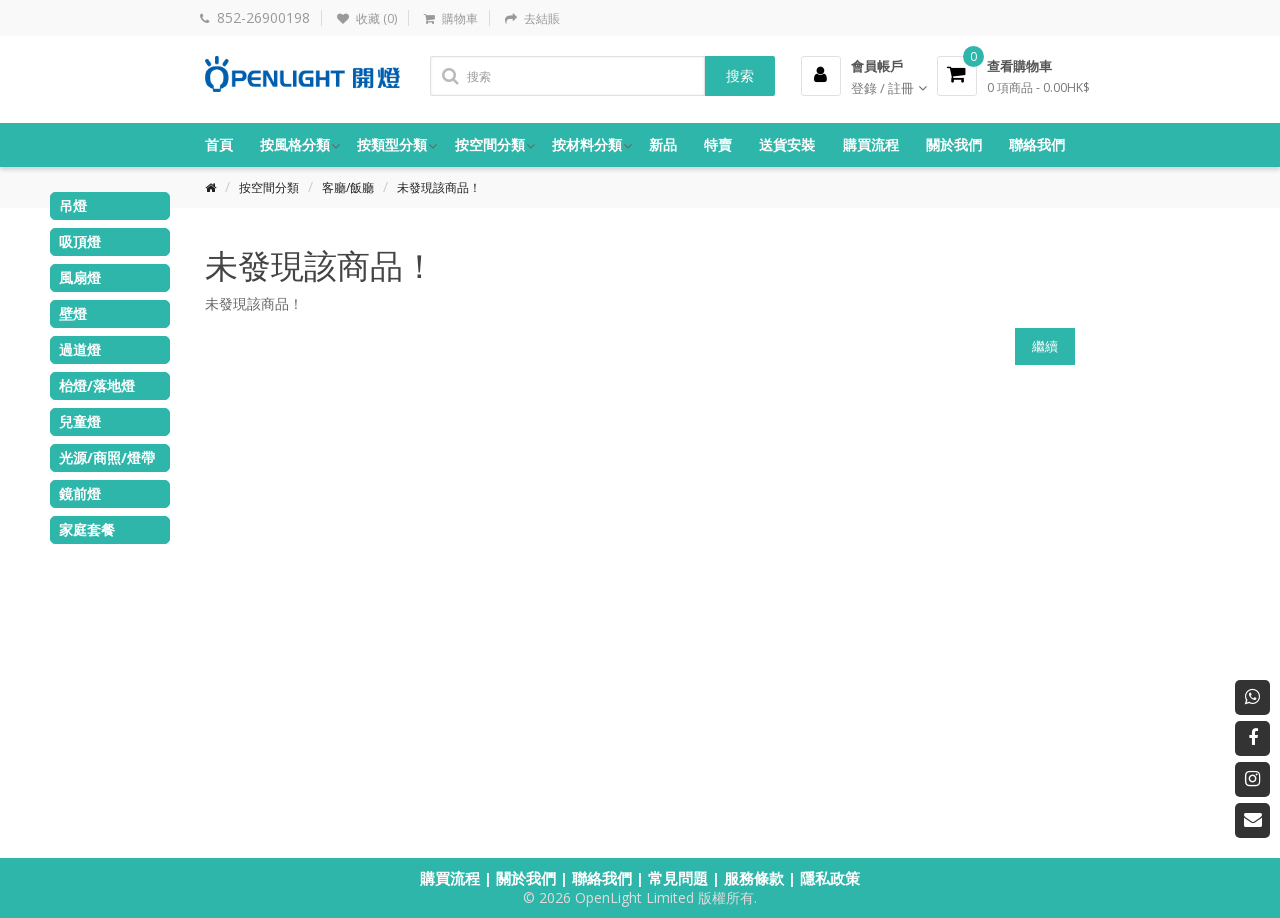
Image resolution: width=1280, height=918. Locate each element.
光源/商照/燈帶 (107, 457)
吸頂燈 (80, 241)
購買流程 (871, 144)
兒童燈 (80, 421)
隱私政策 (830, 878)
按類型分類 (392, 144)
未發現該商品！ (439, 187)
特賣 (718, 144)
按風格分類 (295, 144)
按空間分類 (490, 144)
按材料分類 (587, 144)
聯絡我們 (1037, 144)
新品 (663, 144)
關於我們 (954, 144)
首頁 (219, 144)
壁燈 (73, 313)
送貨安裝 (787, 144)
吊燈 (73, 205)
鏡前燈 (80, 493)
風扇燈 (80, 277)
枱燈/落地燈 (97, 385)
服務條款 (754, 878)
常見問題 (678, 878)
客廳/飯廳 (348, 187)
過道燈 (80, 349)
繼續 (1045, 346)
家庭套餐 (87, 529)
